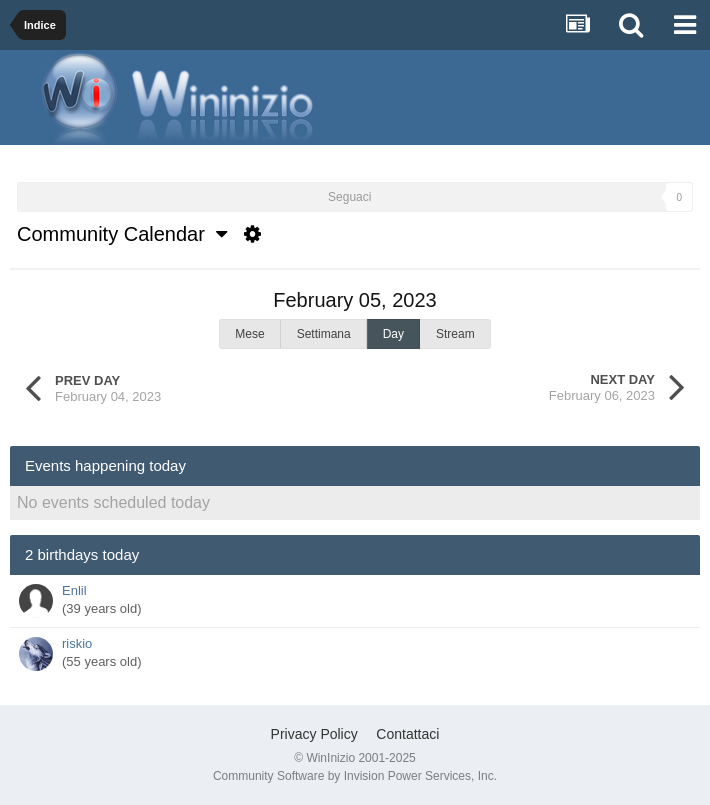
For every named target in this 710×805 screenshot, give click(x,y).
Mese (249, 334)
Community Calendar (122, 234)
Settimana (324, 334)
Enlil (74, 590)
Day (393, 334)
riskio (77, 643)
